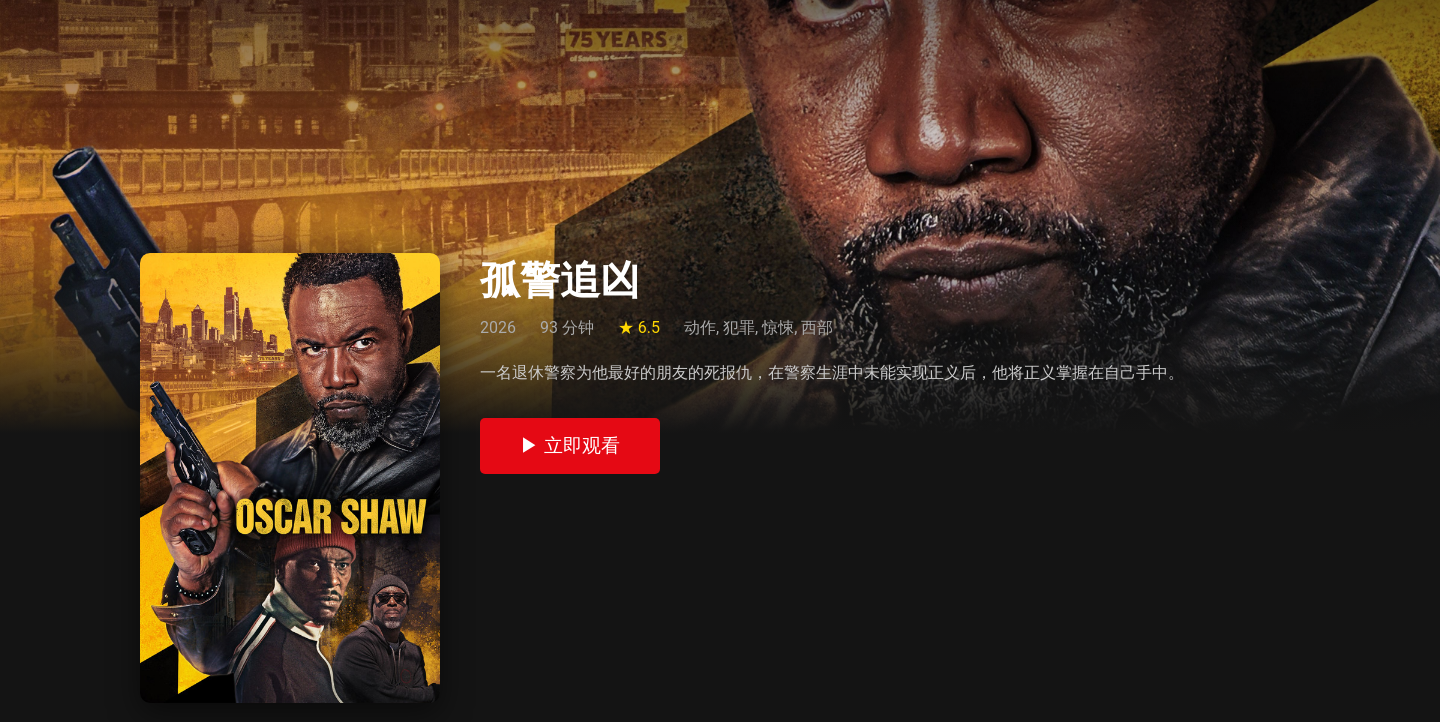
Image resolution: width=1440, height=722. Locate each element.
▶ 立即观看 (570, 445)
